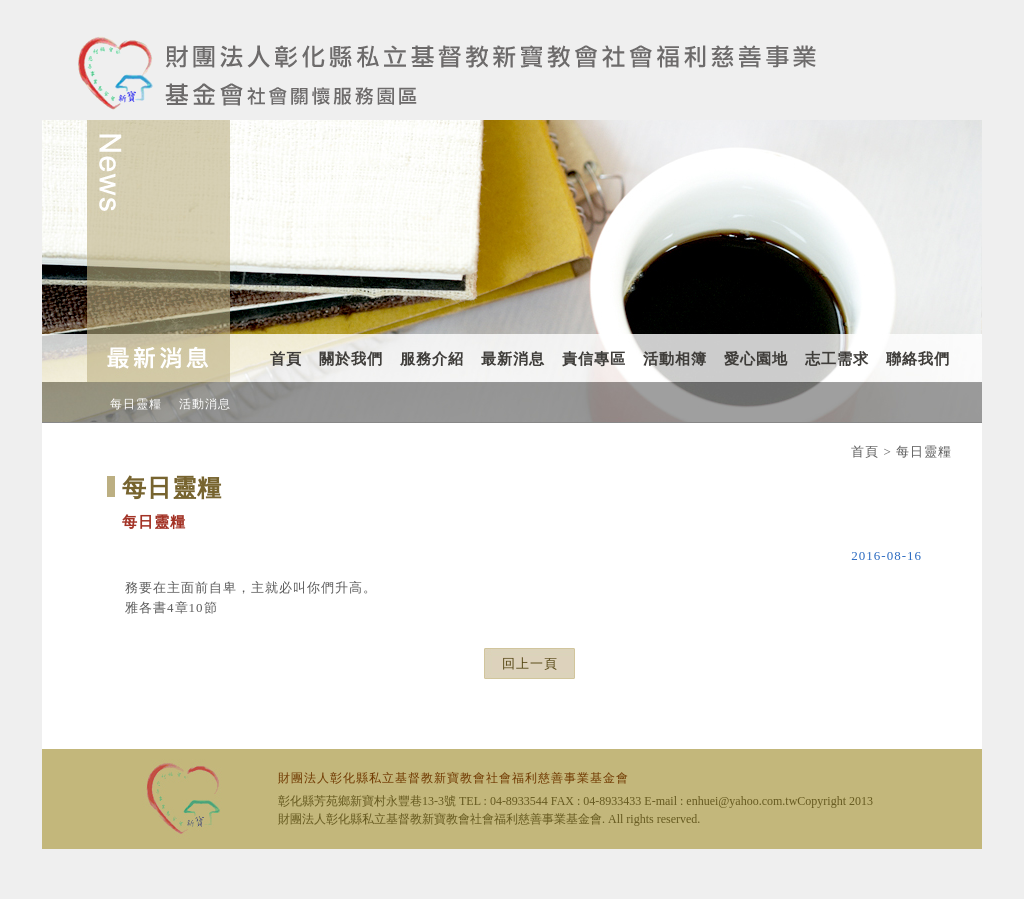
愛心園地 (756, 359)
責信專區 (594, 359)
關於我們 (351, 359)
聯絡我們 (918, 359)
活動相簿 (675, 359)
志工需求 (837, 359)
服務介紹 (432, 359)
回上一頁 (530, 663)
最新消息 (513, 359)
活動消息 (205, 404)
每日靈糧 (136, 404)
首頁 (286, 359)
